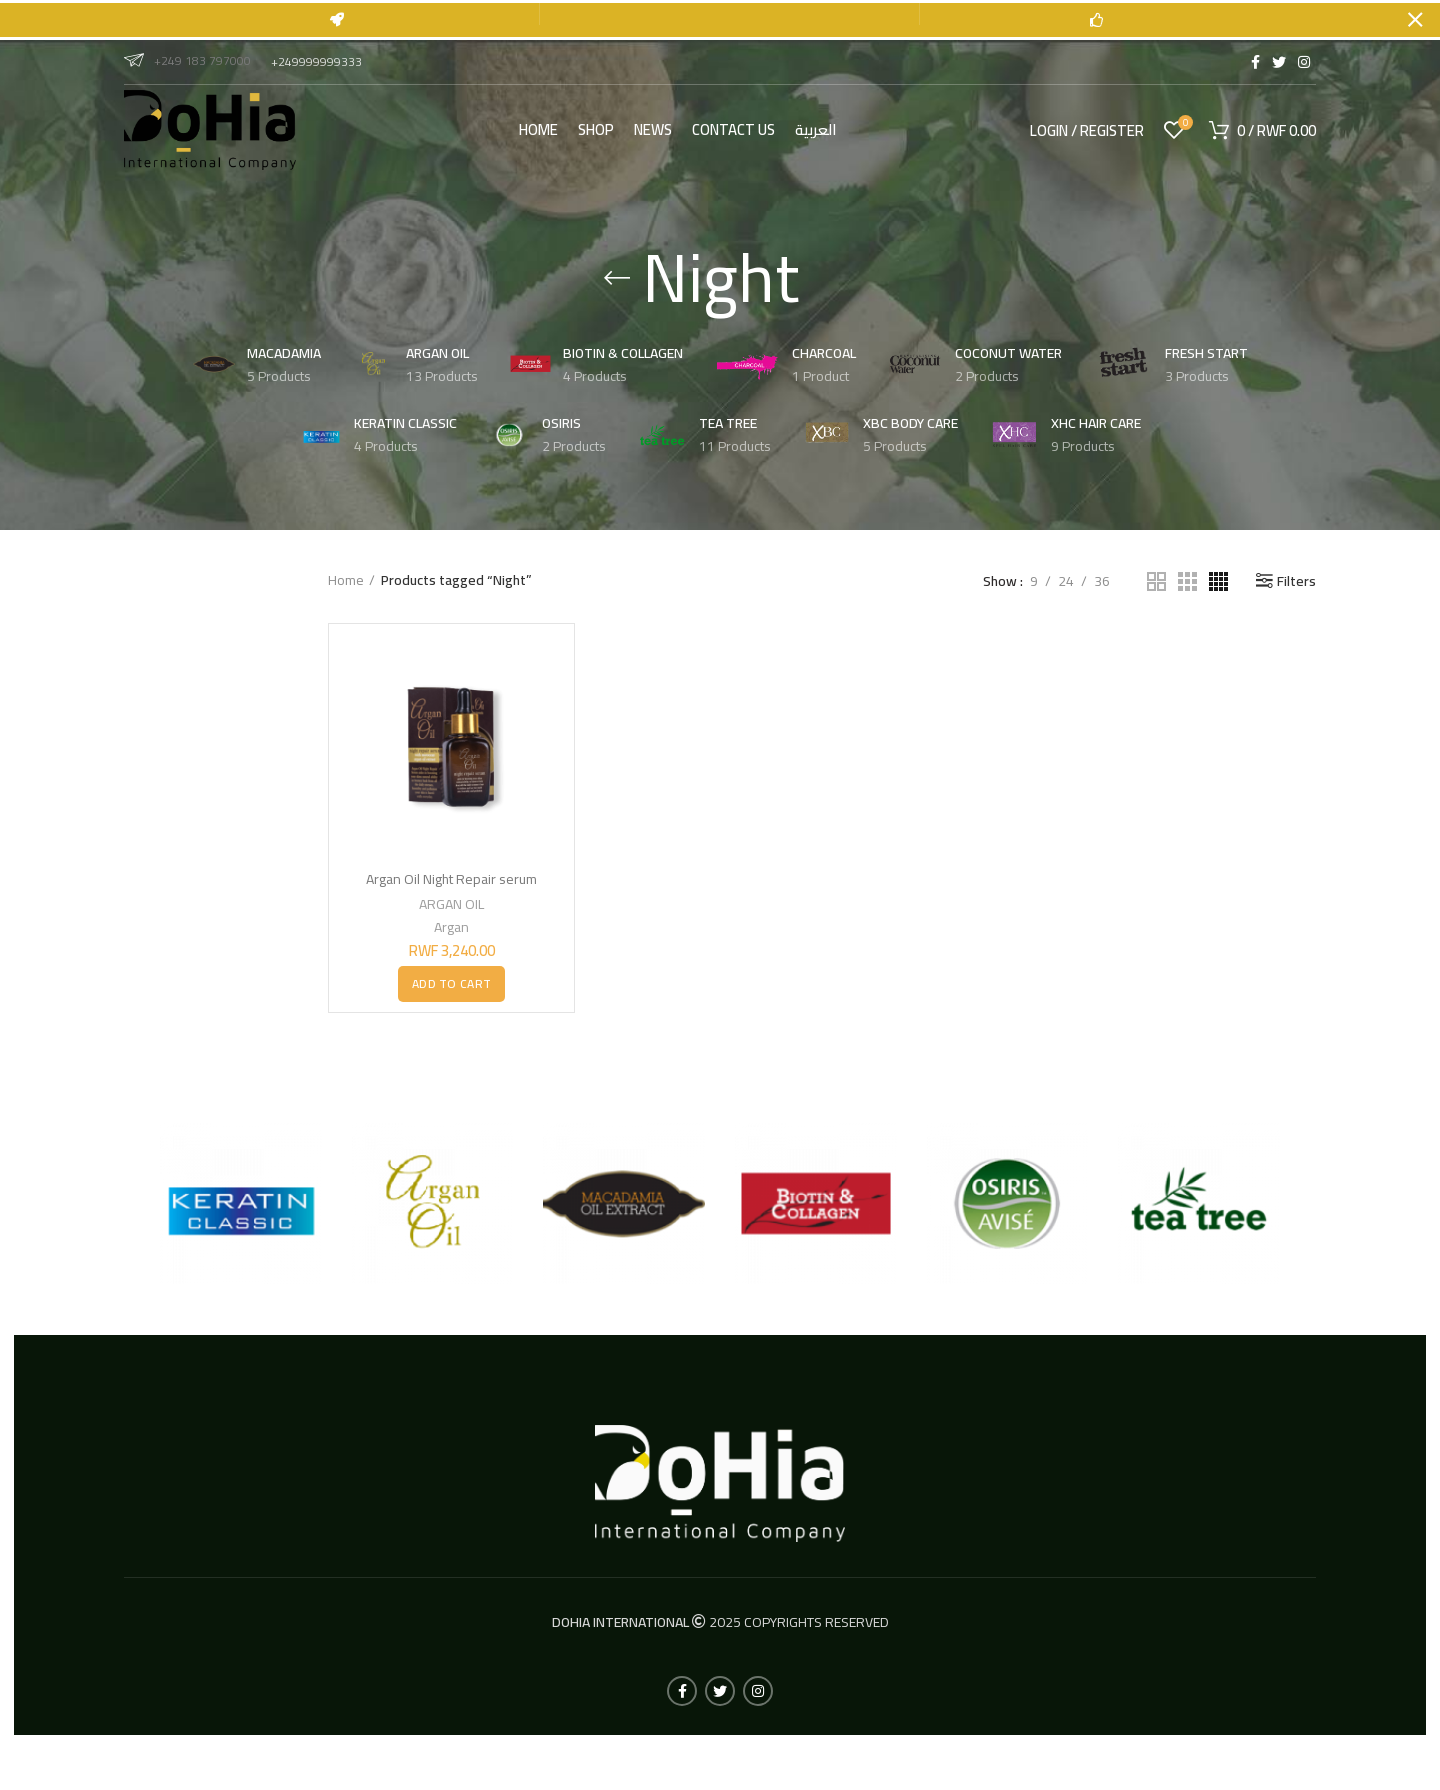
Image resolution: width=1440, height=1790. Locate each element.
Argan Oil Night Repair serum (451, 879)
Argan (451, 927)
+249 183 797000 (187, 60)
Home (346, 581)
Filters (1296, 581)
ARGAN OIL (451, 903)
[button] (451, 983)
